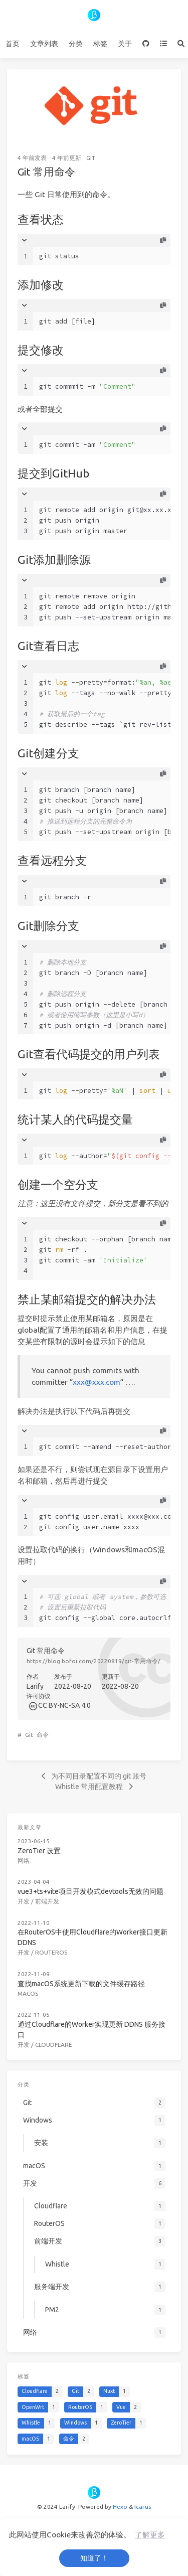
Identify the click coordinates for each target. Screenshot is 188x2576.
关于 (125, 44)
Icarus (142, 2506)
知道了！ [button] (94, 2558)
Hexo (120, 2506)
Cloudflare (53, 2044)
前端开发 (47, 1901)
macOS (28, 1993)
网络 (24, 1860)
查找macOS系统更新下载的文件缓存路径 (81, 1984)
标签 (100, 44)
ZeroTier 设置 (39, 1851)
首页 (13, 44)
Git (90, 157)
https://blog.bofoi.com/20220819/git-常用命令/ (93, 1661)
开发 (24, 1901)
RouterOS (51, 1952)
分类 (76, 44)
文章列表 (44, 44)
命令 (43, 1734)
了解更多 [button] (150, 2534)
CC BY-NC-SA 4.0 (64, 1705)
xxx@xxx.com (96, 1382)
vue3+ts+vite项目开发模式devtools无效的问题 (90, 1891)
